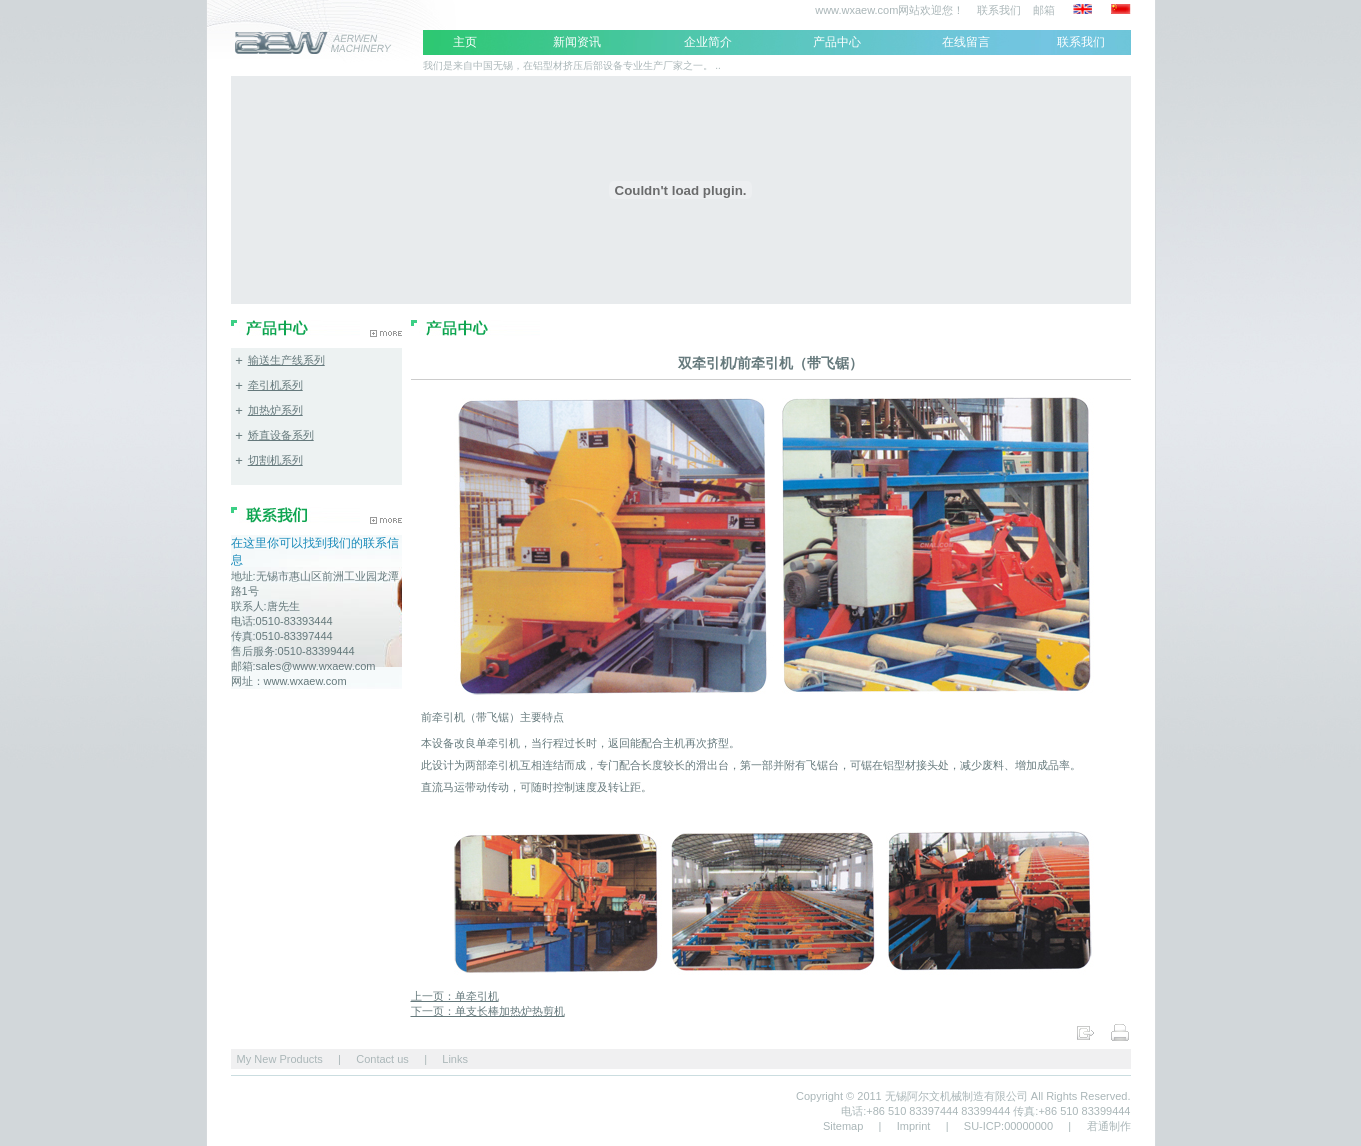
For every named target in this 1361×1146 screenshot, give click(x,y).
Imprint (914, 1126)
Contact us (382, 1059)
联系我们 (997, 10)
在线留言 (966, 42)
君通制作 (1109, 1126)
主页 (465, 42)
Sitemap (843, 1126)
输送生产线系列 (286, 360)
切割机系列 (275, 460)
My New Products (278, 1059)
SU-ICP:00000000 (1008, 1126)
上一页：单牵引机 (455, 996)
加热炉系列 (275, 410)
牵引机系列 (275, 385)
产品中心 (837, 42)
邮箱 (1044, 10)
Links (455, 1059)
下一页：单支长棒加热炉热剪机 (488, 1011)
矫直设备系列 (281, 435)
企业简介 (708, 42)
